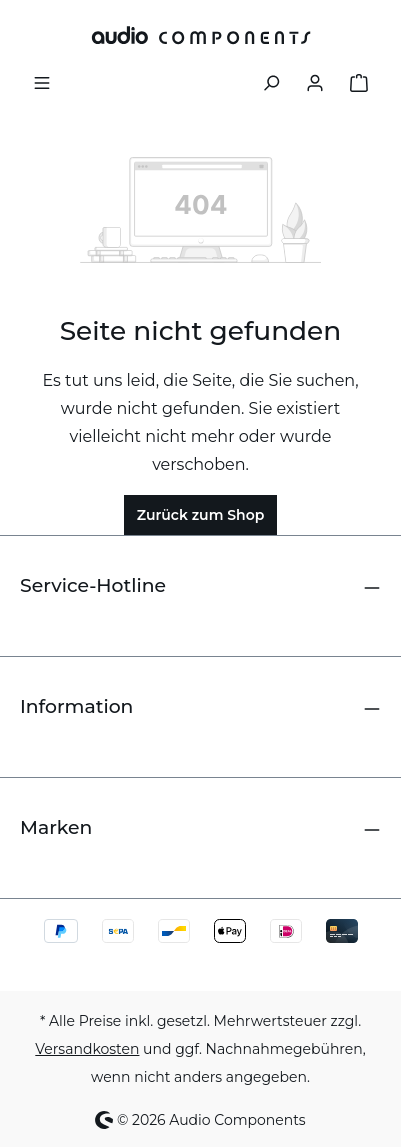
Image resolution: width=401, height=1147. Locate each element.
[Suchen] (271, 81)
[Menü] (42, 81)
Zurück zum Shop (201, 515)
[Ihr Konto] (315, 81)
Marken (56, 827)
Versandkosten (87, 1049)
